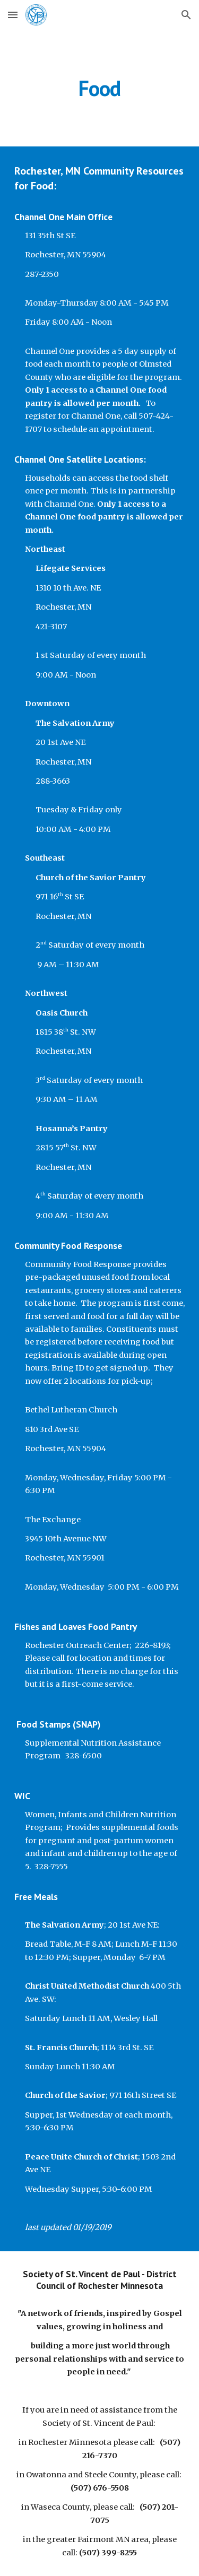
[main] (99, 88)
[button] (12, 14)
